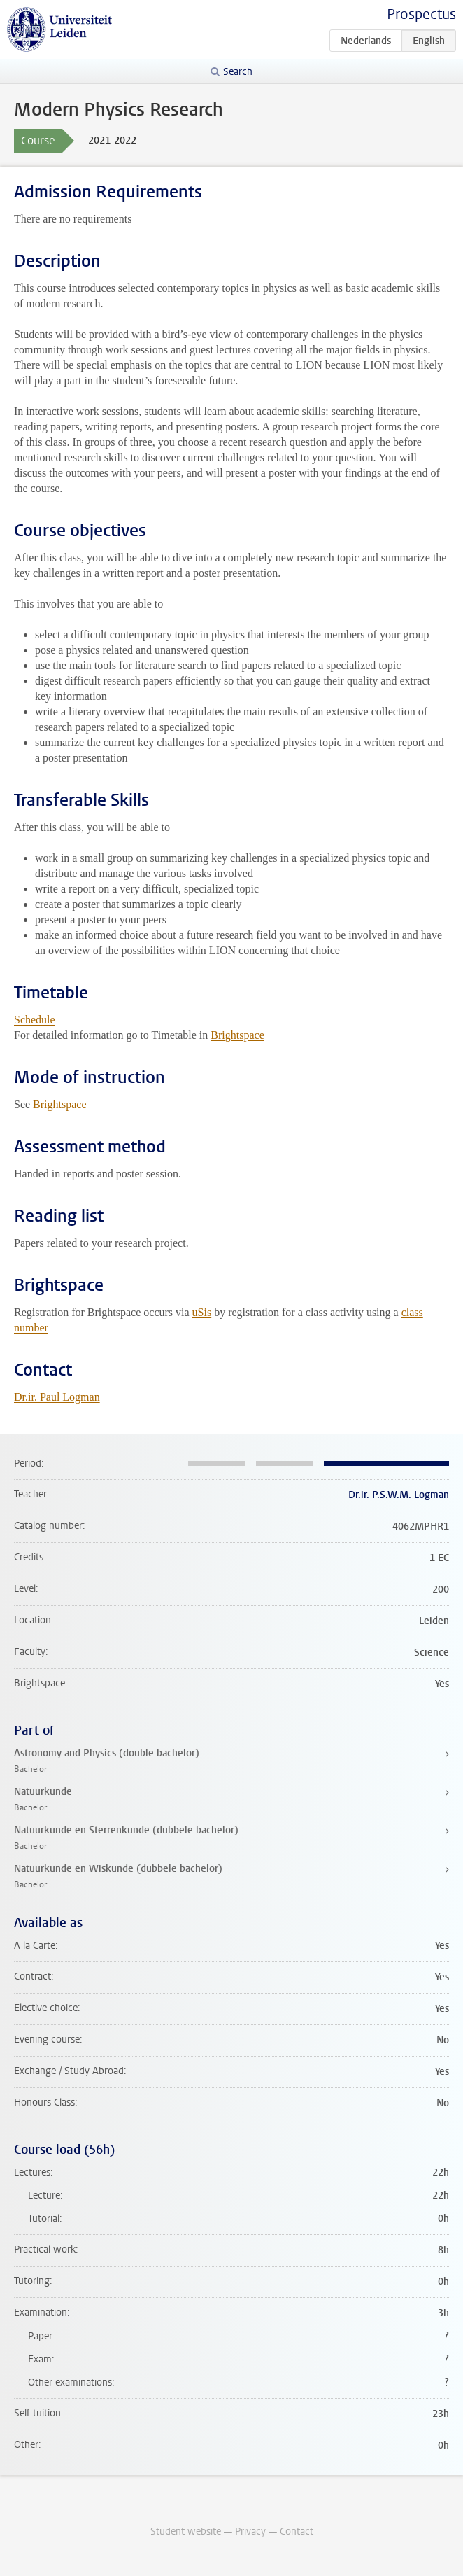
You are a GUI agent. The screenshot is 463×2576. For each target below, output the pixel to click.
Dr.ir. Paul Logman (57, 1397)
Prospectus (421, 14)
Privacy (250, 2531)
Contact (296, 2531)
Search (237, 71)
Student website (185, 2531)
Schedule (34, 1020)
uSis (202, 1312)
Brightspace (237, 1035)
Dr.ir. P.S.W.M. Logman (398, 1495)
